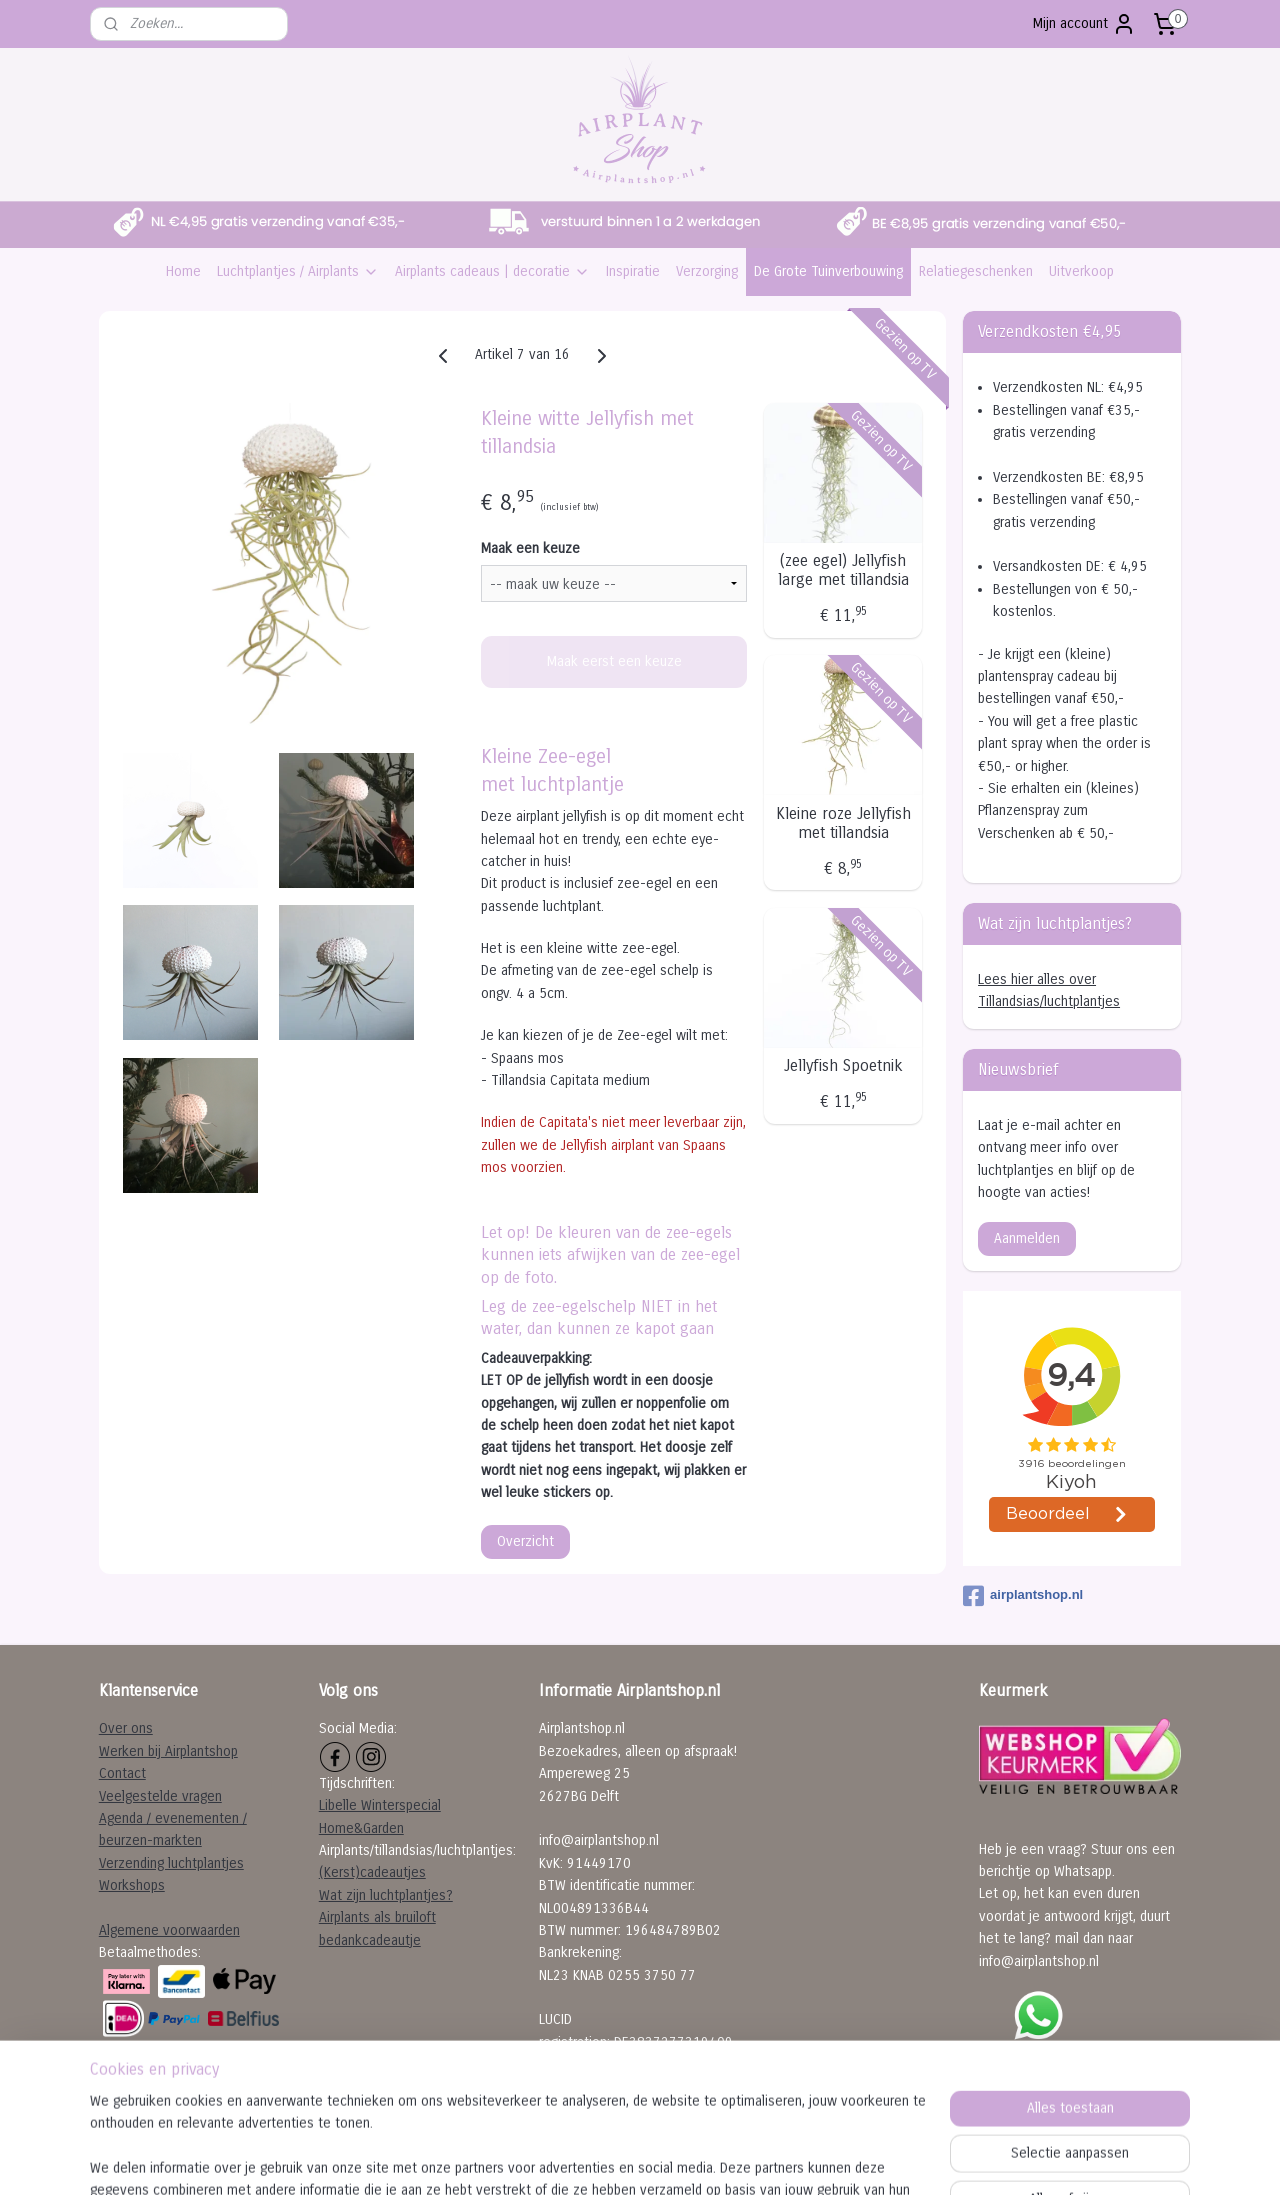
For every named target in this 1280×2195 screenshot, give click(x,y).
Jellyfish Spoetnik (843, 1065)
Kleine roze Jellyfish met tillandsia (843, 823)
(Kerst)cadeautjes (372, 1872)
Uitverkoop (1081, 271)
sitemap (580, 2158)
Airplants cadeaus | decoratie (492, 271)
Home (183, 271)
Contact (122, 1773)
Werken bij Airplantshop (168, 1751)
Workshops (132, 1885)
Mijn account (1084, 24)
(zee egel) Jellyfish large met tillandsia (843, 570)
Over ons (126, 1728)
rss (617, 2158)
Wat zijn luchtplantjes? (386, 1895)
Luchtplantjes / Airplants (298, 271)
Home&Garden (361, 1828)
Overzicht (525, 1541)
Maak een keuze (530, 548)
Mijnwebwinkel (841, 2158)
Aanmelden (1027, 1238)
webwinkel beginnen (684, 2158)
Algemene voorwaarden (169, 1930)
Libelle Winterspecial (380, 1805)
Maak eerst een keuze (614, 661)
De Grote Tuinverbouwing (828, 271)
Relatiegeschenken (976, 271)
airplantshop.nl (1023, 1596)
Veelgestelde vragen (160, 1796)
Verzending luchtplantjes (171, 1863)
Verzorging (707, 271)
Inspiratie (633, 271)
